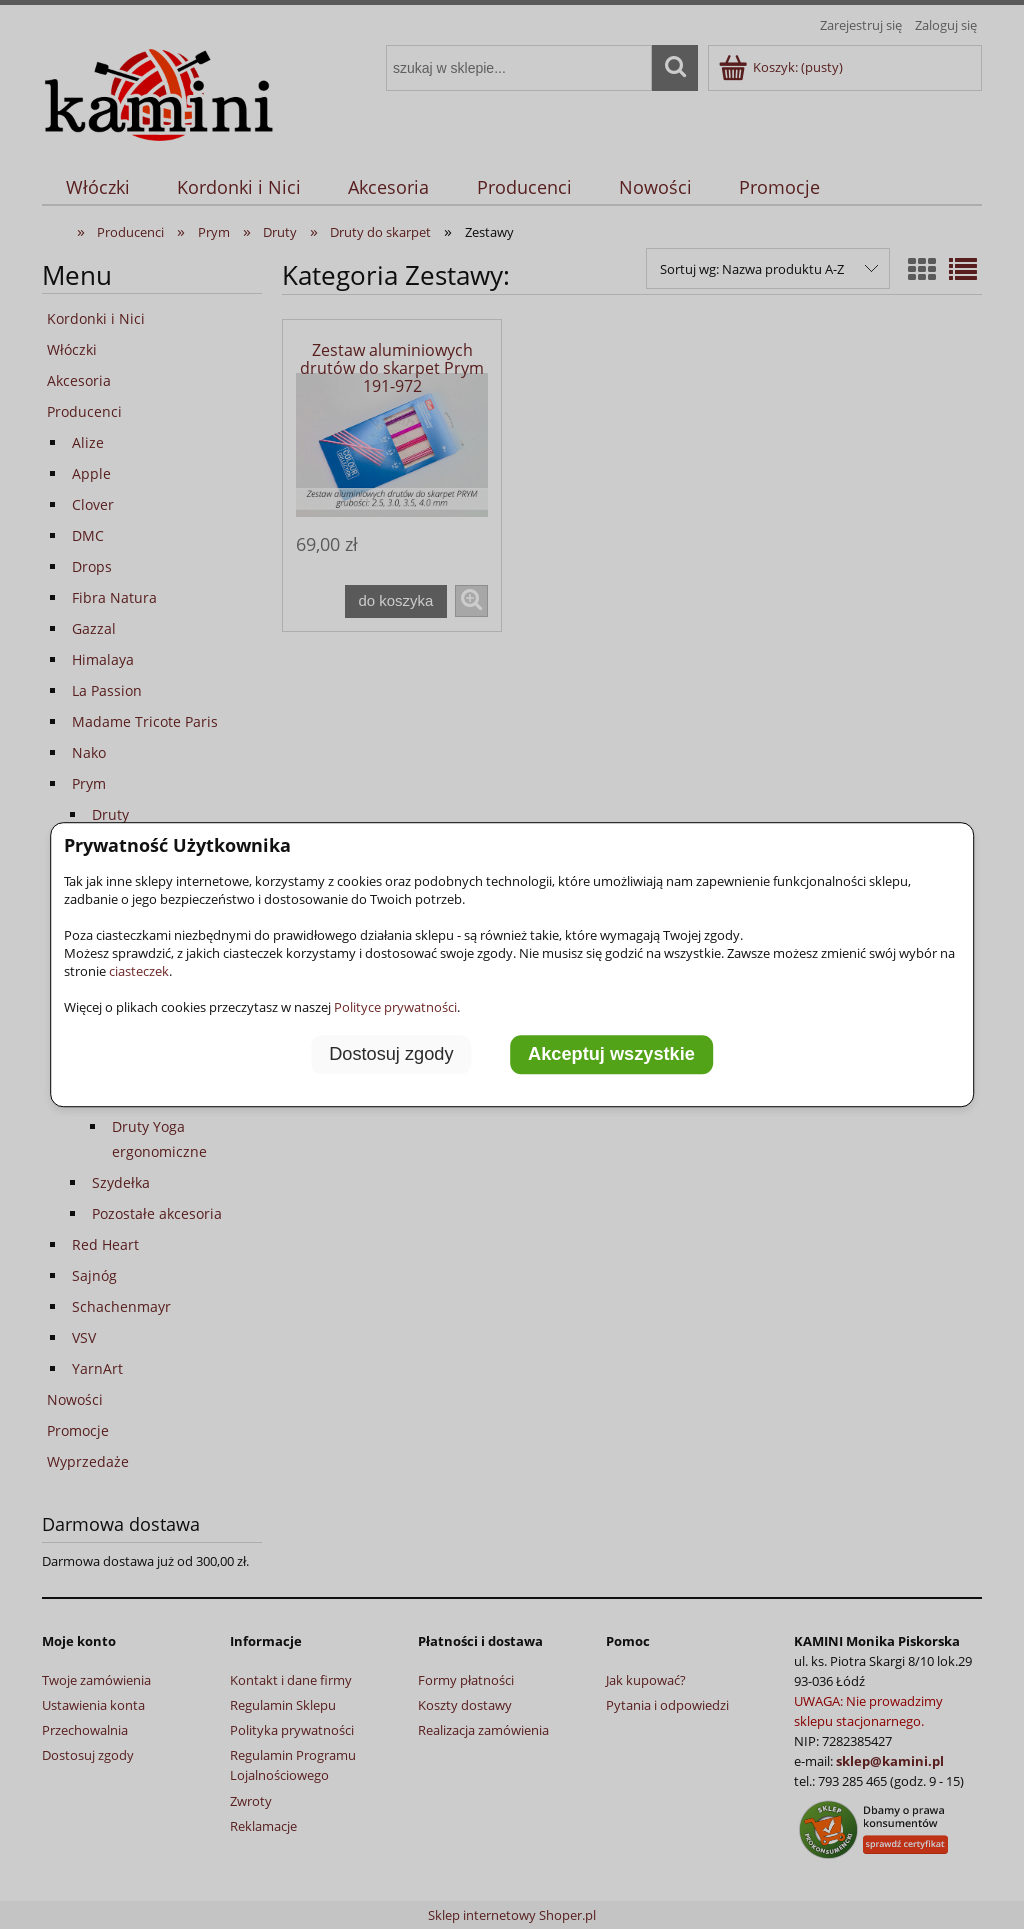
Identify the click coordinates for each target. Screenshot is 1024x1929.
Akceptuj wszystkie (611, 1054)
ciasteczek (139, 971)
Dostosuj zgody (391, 1054)
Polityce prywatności (395, 1007)
